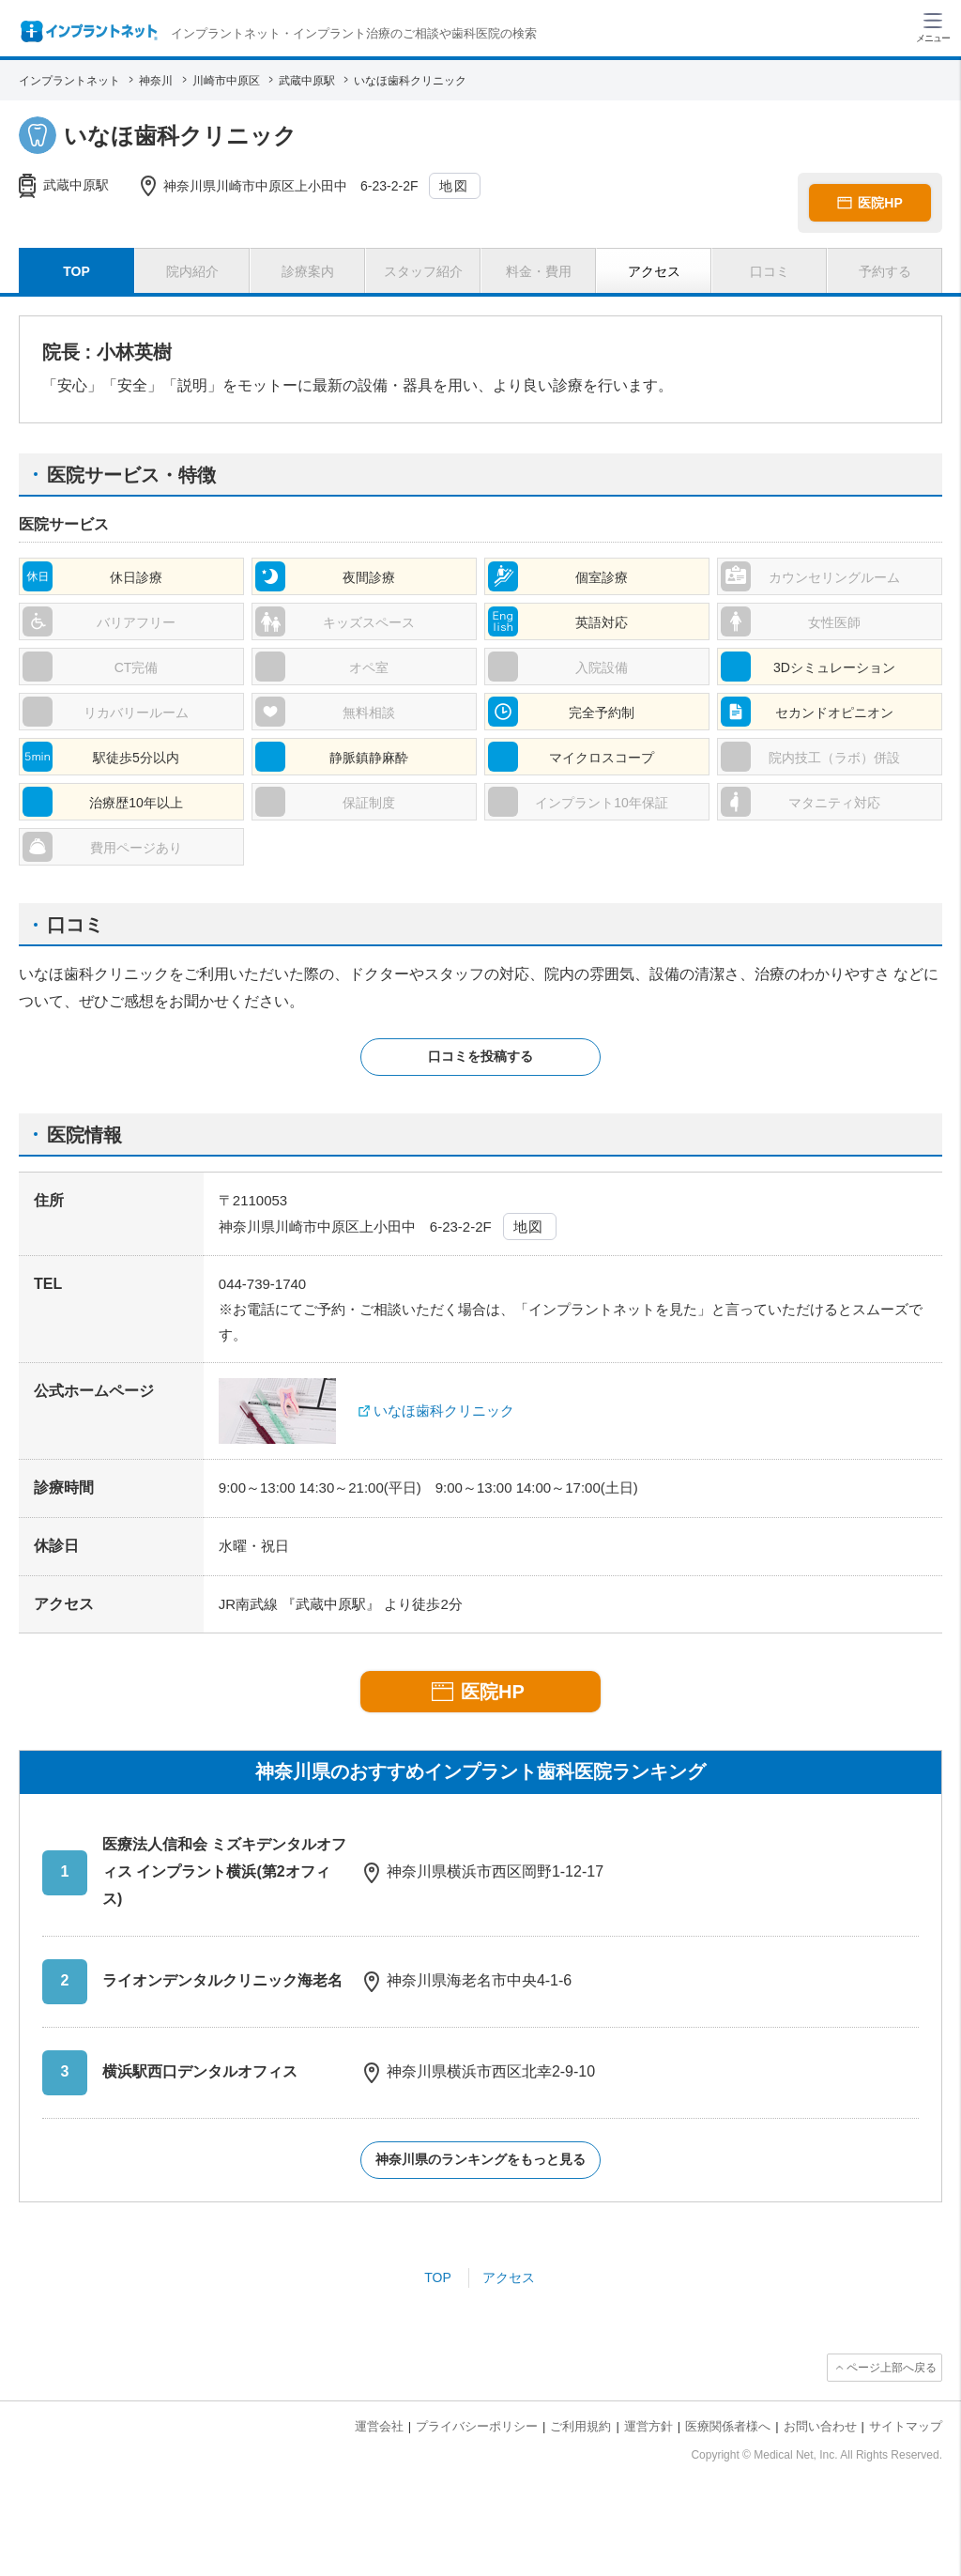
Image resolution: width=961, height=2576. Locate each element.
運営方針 (648, 2426)
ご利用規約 (580, 2426)
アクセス (508, 2277)
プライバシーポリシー (477, 2426)
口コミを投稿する (480, 1056)
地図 (453, 185)
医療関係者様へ (727, 2426)
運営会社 (379, 2426)
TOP (437, 2277)
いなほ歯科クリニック (444, 1410)
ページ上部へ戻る (892, 2367)
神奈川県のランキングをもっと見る (480, 2159)
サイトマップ (905, 2426)
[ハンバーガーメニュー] (933, 26)
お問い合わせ (820, 2426)
